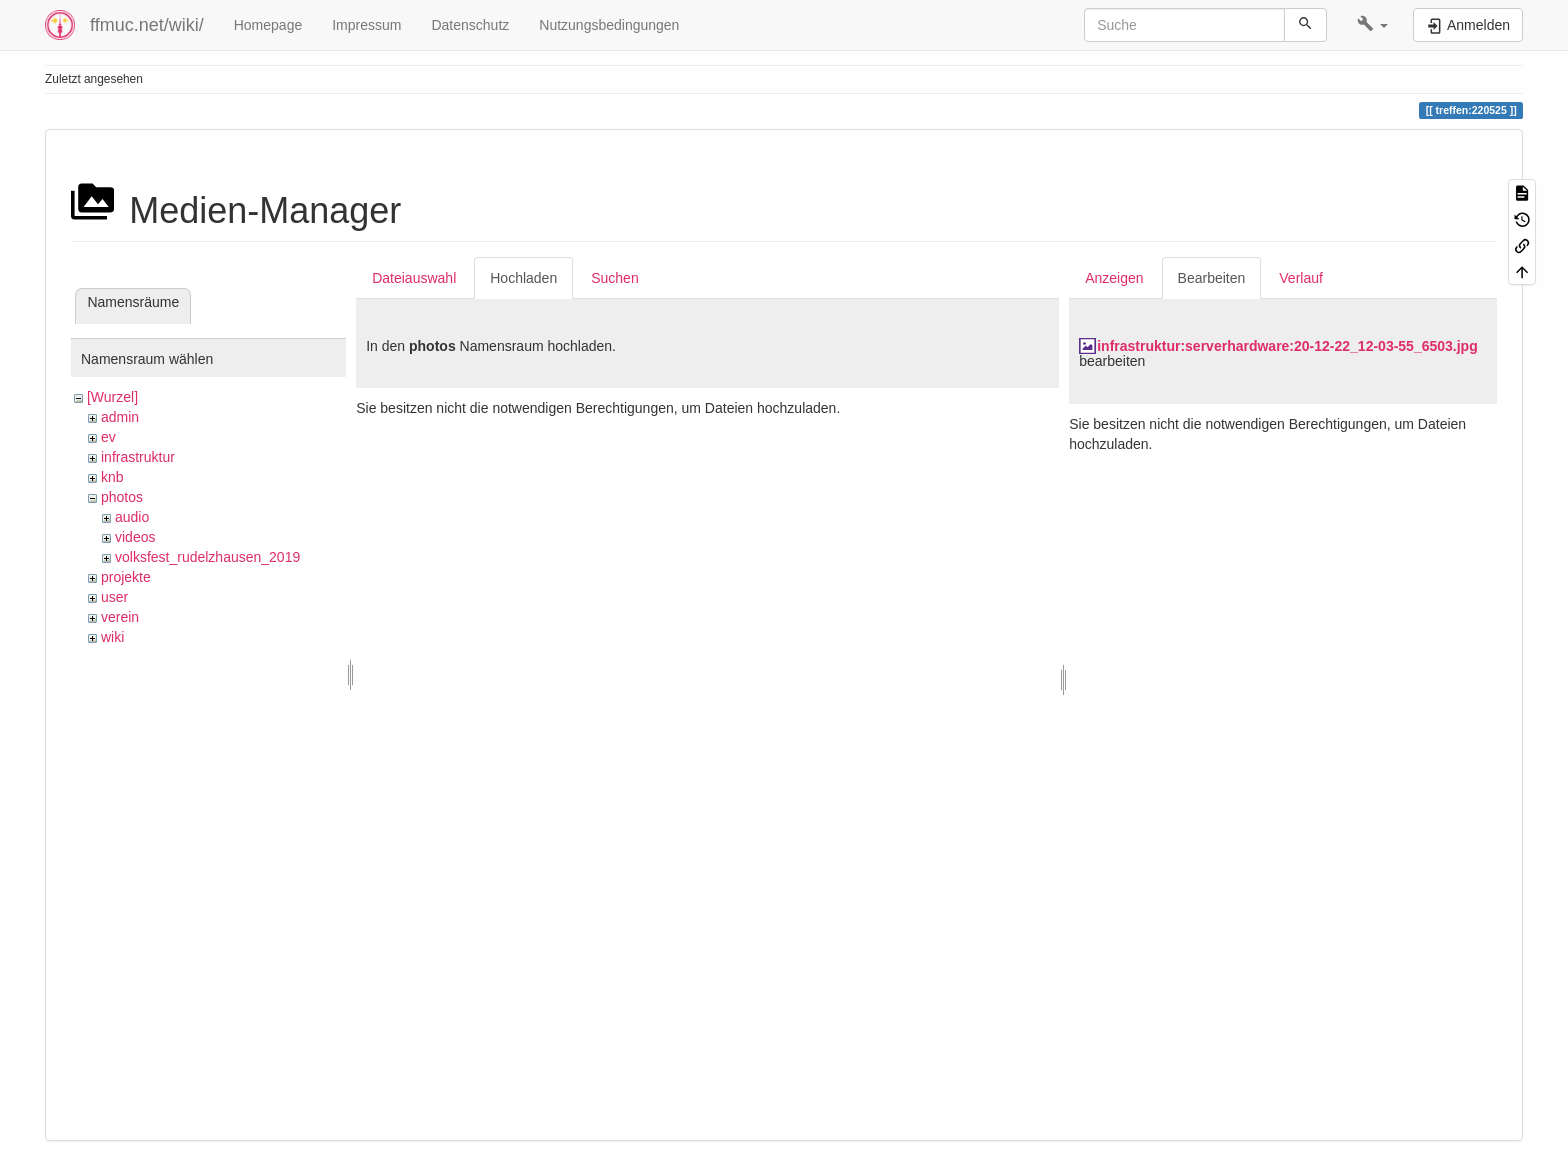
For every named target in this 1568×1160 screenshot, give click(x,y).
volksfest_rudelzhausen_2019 (207, 557)
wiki (112, 637)
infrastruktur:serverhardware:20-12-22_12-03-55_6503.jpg (1287, 346)
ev (108, 437)
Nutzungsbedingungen (609, 25)
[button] (1372, 25)
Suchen (614, 278)
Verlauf (1301, 278)
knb (112, 477)
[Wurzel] (112, 397)
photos (122, 497)
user (114, 597)
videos (135, 537)
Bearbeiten (1212, 278)
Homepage (268, 25)
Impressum (366, 25)
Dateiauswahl (414, 278)
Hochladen (523, 278)
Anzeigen (1114, 278)
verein (120, 617)
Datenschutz (470, 25)
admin (120, 417)
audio (132, 517)
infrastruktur (138, 457)
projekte (126, 577)
